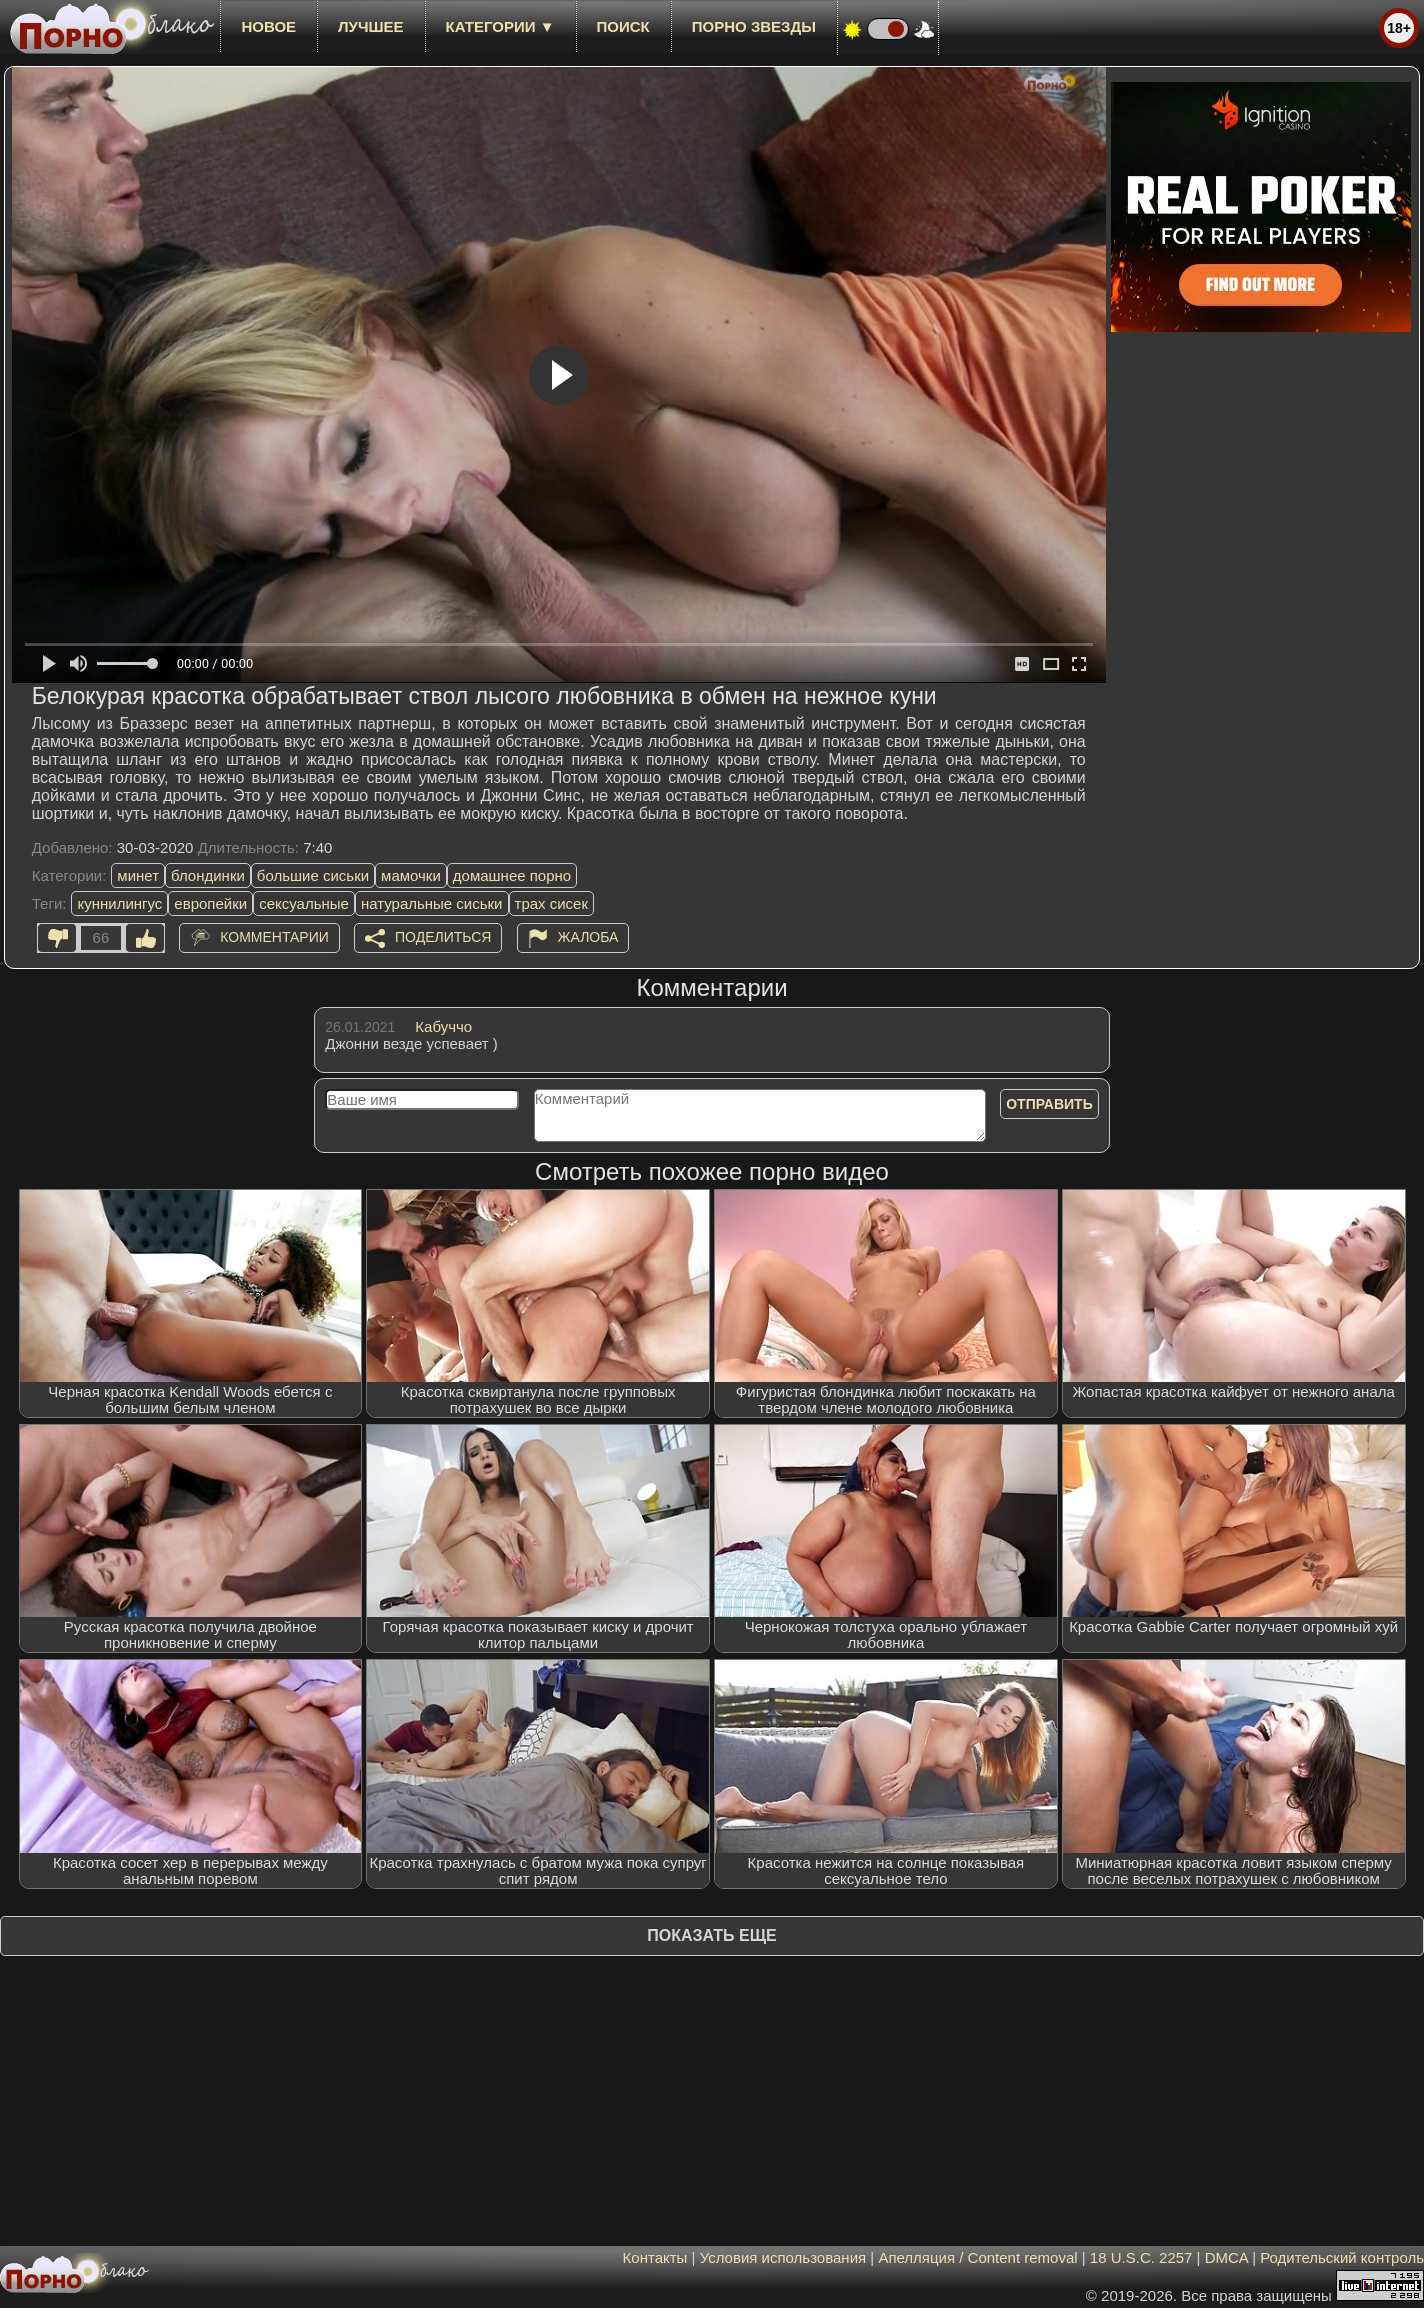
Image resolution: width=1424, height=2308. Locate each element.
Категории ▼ (500, 26)
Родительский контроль (1342, 2257)
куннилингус (119, 903)
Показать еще (711, 1935)
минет (138, 875)
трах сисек (552, 903)
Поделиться (443, 937)
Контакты (655, 2257)
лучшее (370, 26)
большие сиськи (313, 875)
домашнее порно (512, 875)
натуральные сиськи (432, 903)
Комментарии (274, 937)
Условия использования (783, 2257)
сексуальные (304, 903)
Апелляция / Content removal (977, 2257)
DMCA (1226, 2257)
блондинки (208, 875)
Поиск (623, 26)
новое (268, 26)
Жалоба (588, 937)
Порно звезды (754, 26)
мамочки (411, 875)
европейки (210, 903)
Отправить (1049, 1104)
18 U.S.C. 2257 (1141, 2257)
